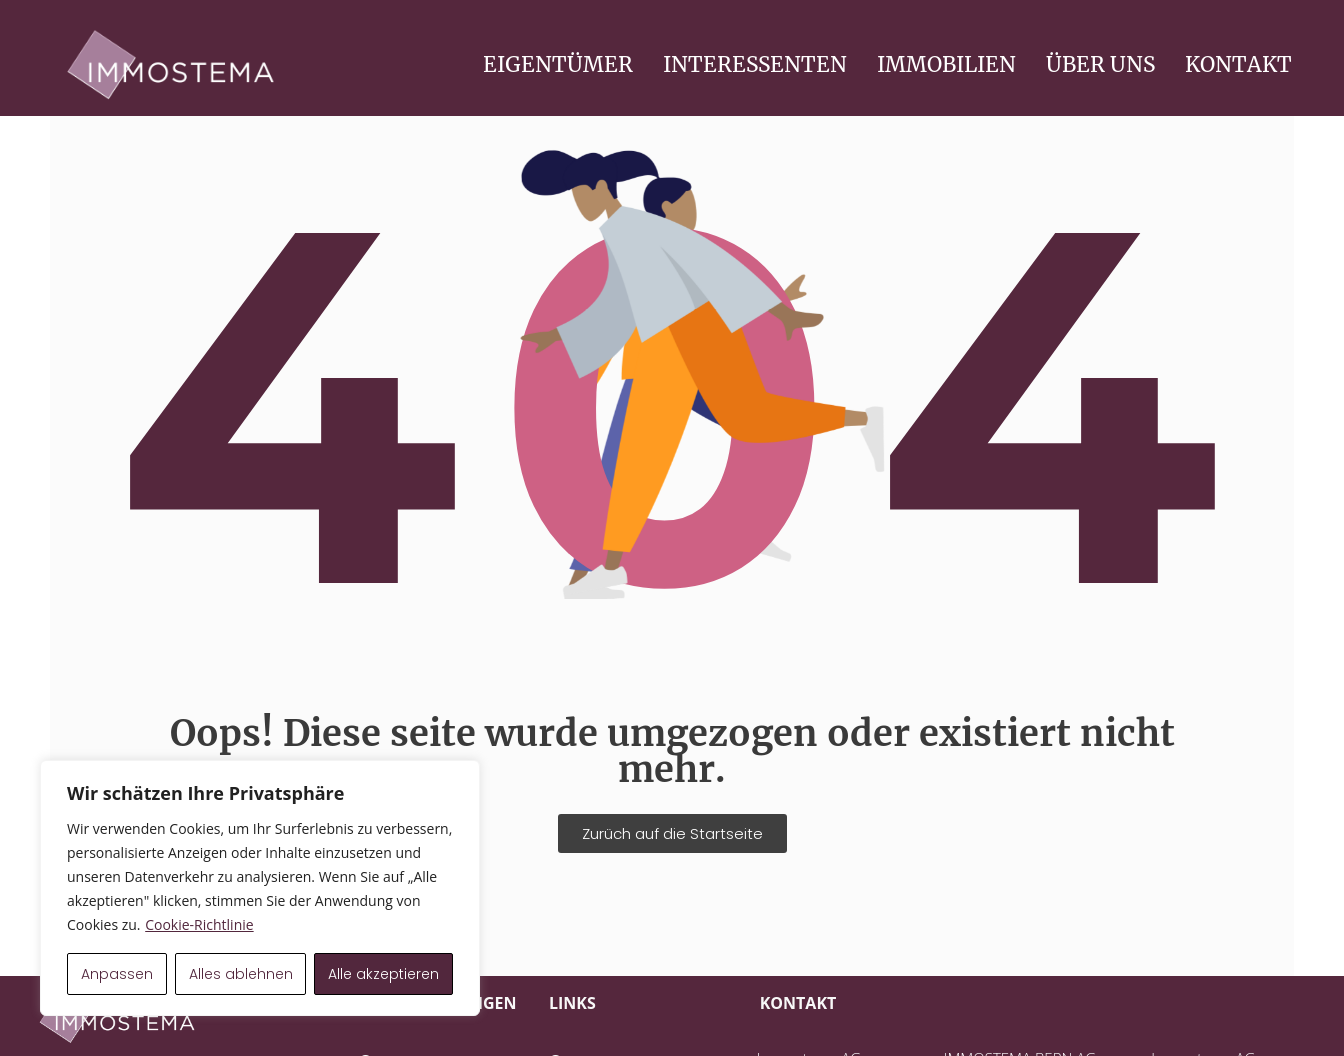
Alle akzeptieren (383, 974)
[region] (260, 888)
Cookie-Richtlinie (199, 924)
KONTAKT (1238, 64)
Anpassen (117, 974)
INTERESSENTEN (755, 64)
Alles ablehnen (241, 974)
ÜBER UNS (1100, 64)
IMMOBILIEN (946, 64)
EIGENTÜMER (558, 64)
